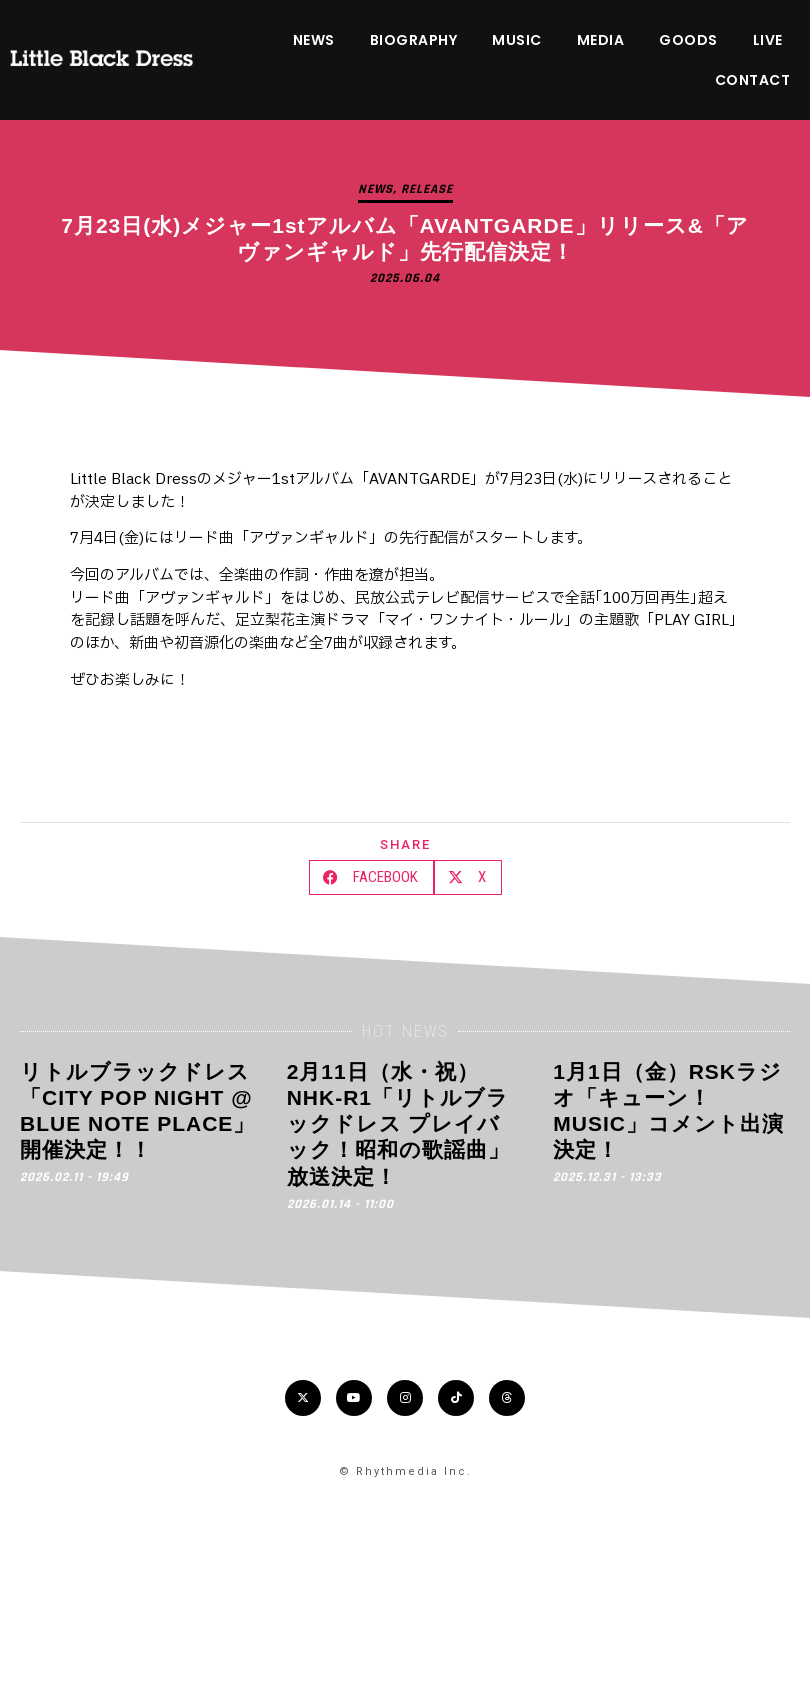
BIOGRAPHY (414, 40)
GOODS (688, 40)
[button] (371, 877)
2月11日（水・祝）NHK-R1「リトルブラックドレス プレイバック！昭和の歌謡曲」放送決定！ (398, 1124)
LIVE (768, 40)
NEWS (314, 40)
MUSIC (517, 40)
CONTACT (753, 80)
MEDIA (601, 40)
